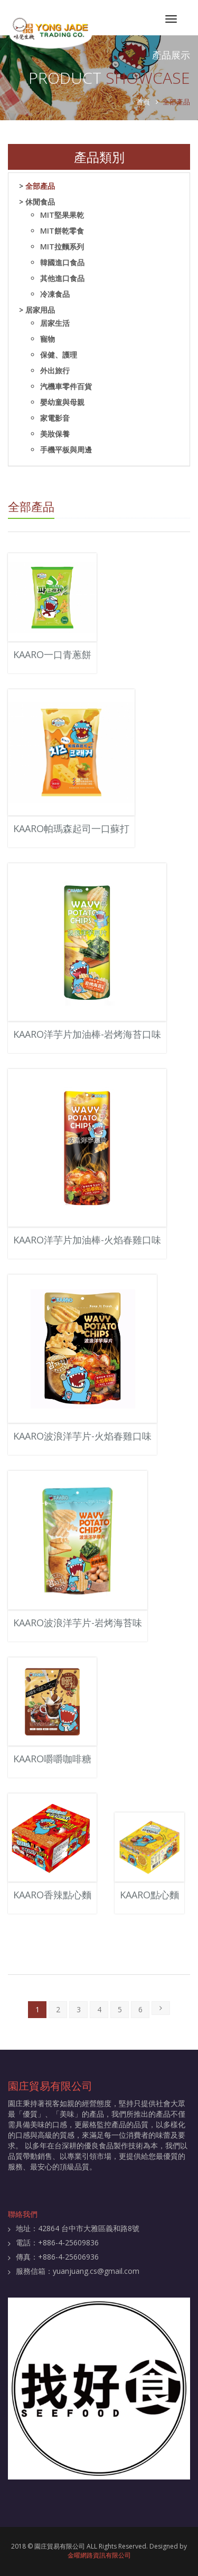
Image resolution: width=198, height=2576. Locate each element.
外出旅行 (55, 370)
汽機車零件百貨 (66, 386)
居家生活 (55, 323)
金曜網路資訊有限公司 (99, 2555)
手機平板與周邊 (66, 450)
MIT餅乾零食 (62, 231)
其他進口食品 (62, 278)
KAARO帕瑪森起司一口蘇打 (71, 828)
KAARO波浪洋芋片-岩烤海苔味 (77, 1622)
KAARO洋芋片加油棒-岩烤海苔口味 (87, 1034)
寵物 (47, 339)
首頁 (143, 102)
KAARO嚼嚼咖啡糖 (52, 1758)
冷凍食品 (55, 294)
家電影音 (55, 418)
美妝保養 (55, 434)
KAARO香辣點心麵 (52, 1894)
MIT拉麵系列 (62, 247)
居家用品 (40, 310)
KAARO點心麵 (149, 1894)
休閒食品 (40, 202)
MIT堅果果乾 (62, 215)
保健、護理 (58, 355)
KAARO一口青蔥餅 (52, 654)
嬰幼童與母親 (62, 402)
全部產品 (40, 186)
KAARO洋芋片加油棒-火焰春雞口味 (87, 1239)
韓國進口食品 (62, 262)
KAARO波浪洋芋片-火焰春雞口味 (82, 1436)
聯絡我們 (22, 2214)
